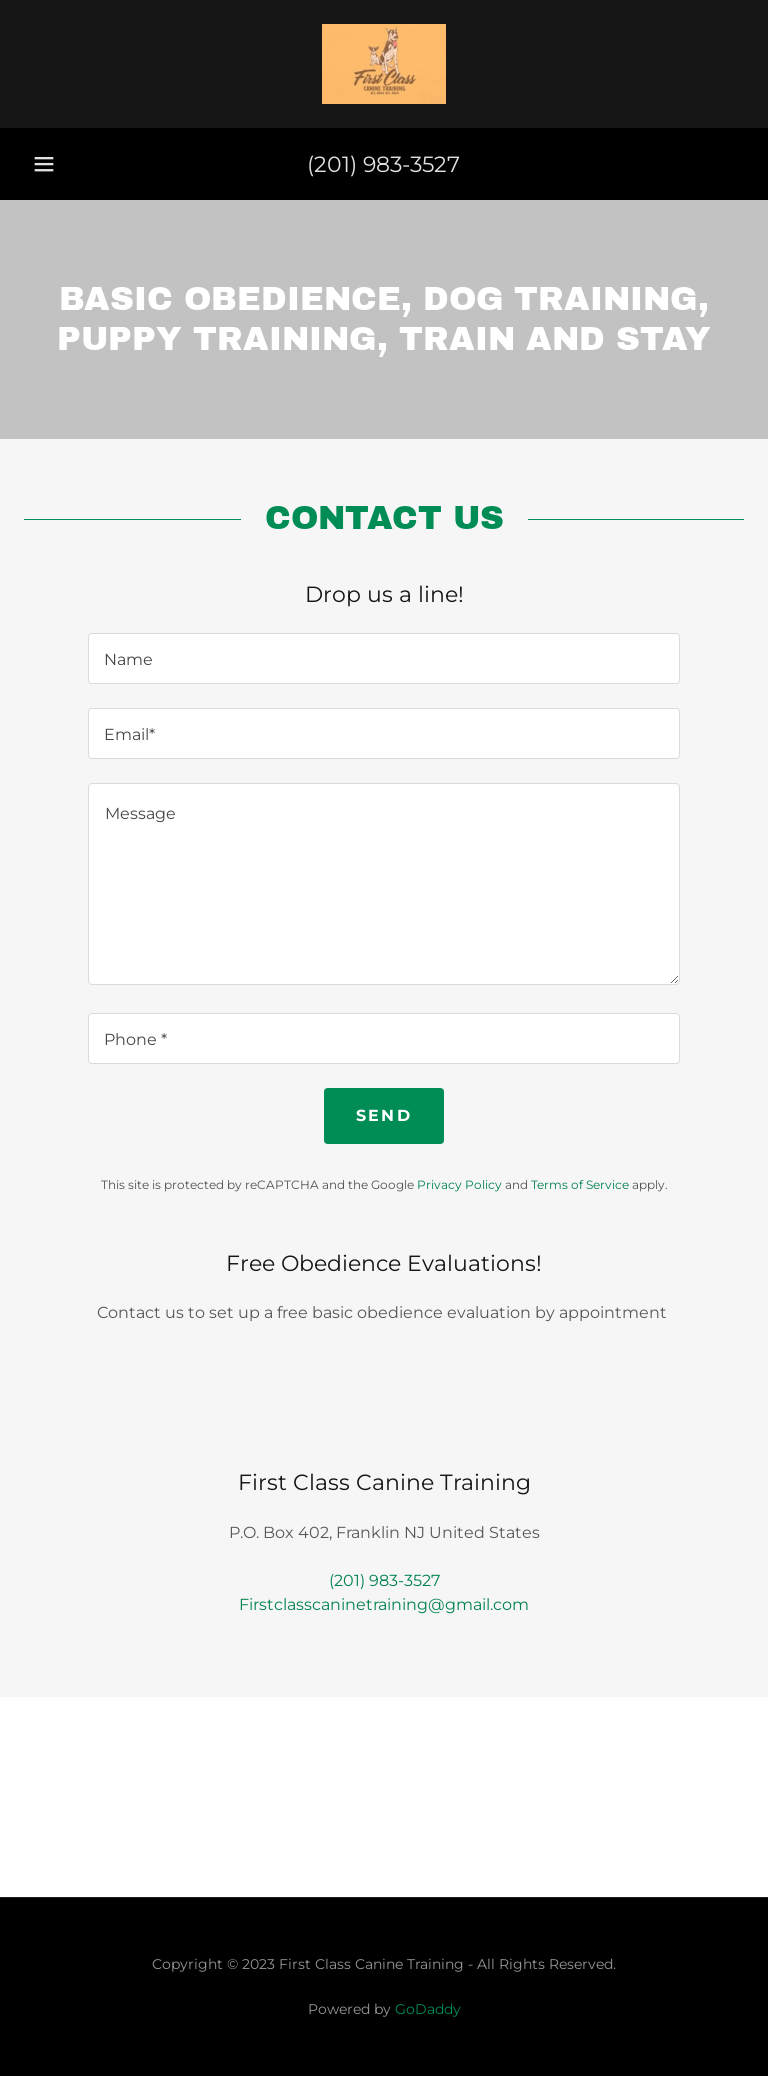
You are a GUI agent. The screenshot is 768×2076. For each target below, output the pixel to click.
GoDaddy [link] (428, 2009)
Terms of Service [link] (580, 1184)
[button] (44, 164)
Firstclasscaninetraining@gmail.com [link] (384, 1604)
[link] (384, 64)
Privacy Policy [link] (459, 1184)
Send (384, 1115)
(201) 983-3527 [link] (383, 164)
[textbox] (384, 658)
